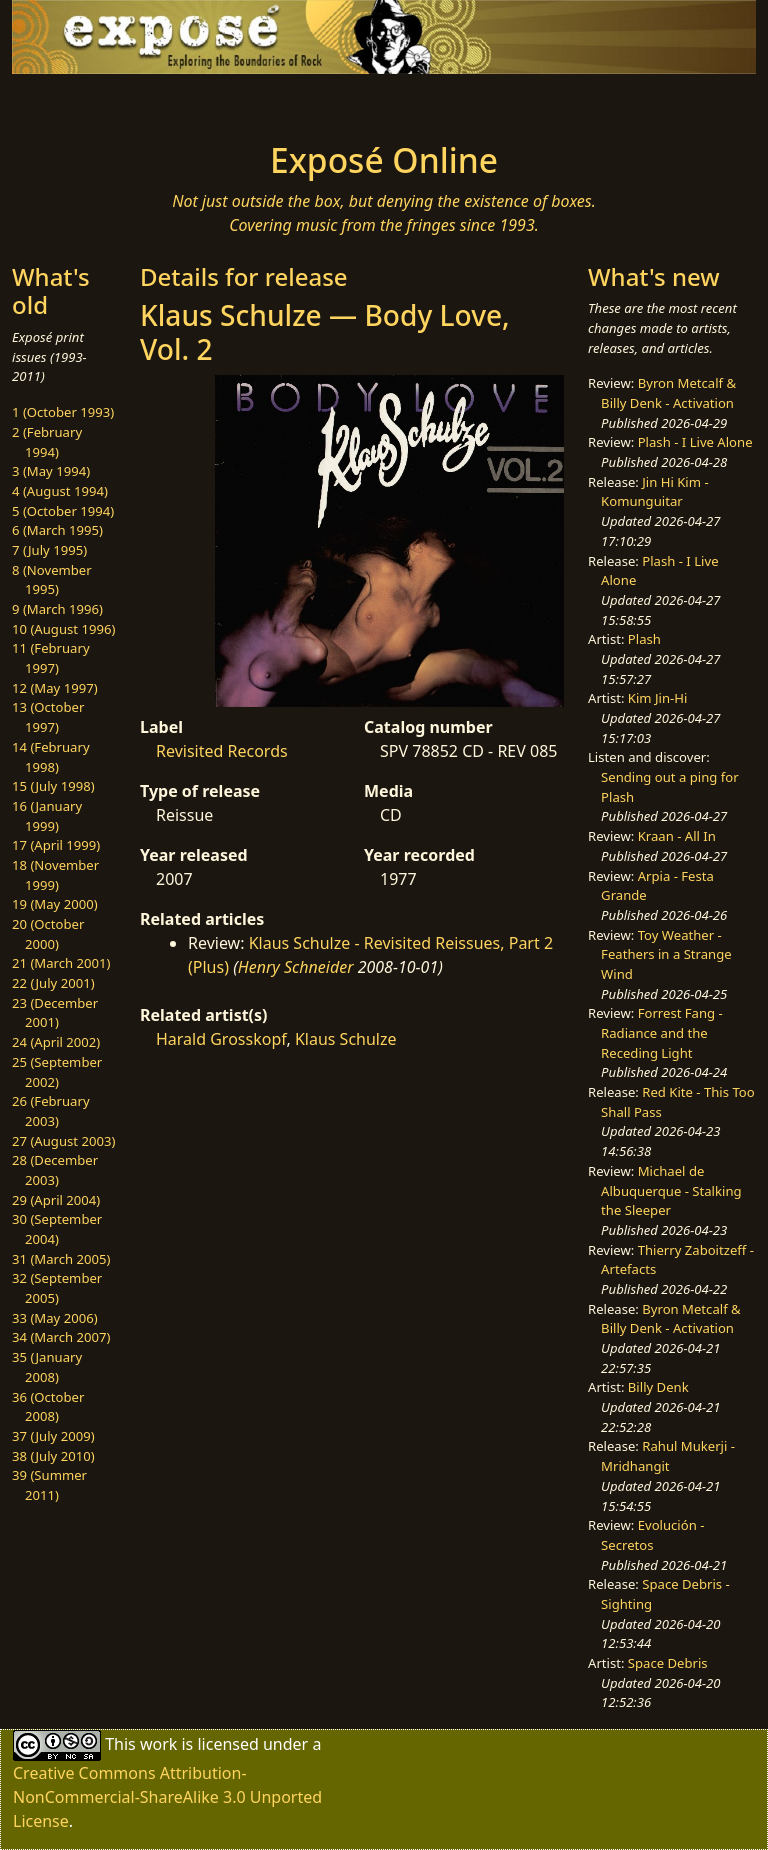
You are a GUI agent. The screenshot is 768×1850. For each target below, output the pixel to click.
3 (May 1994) (51, 471)
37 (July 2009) (53, 1436)
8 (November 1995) (52, 580)
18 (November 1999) (55, 875)
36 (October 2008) (48, 1407)
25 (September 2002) (57, 1072)
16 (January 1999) (47, 816)
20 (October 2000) (48, 934)
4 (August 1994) (60, 491)
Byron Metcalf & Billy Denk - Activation (668, 393)
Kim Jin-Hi (658, 698)
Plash (644, 639)
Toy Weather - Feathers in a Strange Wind (666, 954)
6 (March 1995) (57, 530)
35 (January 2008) (47, 1367)
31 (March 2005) (61, 1259)
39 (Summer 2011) (49, 1485)
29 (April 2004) (56, 1200)
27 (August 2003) (63, 1141)
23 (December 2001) (55, 1013)
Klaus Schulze (346, 1039)
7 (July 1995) (49, 550)
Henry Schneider (296, 967)
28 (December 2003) (55, 1170)
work (158, 1744)
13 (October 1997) (48, 717)
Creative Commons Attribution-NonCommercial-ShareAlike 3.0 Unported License (167, 1797)
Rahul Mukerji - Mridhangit (668, 1456)
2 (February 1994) (47, 442)
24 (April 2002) (56, 1042)
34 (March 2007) (61, 1337)
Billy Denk (658, 1387)
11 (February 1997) (51, 658)
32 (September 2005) (57, 1288)
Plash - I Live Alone (695, 442)
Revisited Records (222, 751)
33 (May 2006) (55, 1318)
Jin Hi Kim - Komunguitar (655, 492)
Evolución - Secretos (652, 1535)
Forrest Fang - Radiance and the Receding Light (662, 1032)
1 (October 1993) (63, 412)
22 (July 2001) (53, 983)
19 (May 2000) (55, 904)
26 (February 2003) (51, 1111)
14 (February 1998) (51, 757)
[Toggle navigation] (76, 102)
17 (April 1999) (56, 845)
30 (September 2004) (57, 1229)
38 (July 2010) (53, 1456)
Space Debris (668, 1663)
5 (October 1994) (63, 511)
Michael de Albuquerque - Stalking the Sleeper (671, 1190)
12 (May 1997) (55, 688)
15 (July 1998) (53, 786)
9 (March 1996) (57, 609)
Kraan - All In (677, 836)
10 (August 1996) (63, 629)
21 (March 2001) (61, 963)
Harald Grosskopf (221, 1039)
